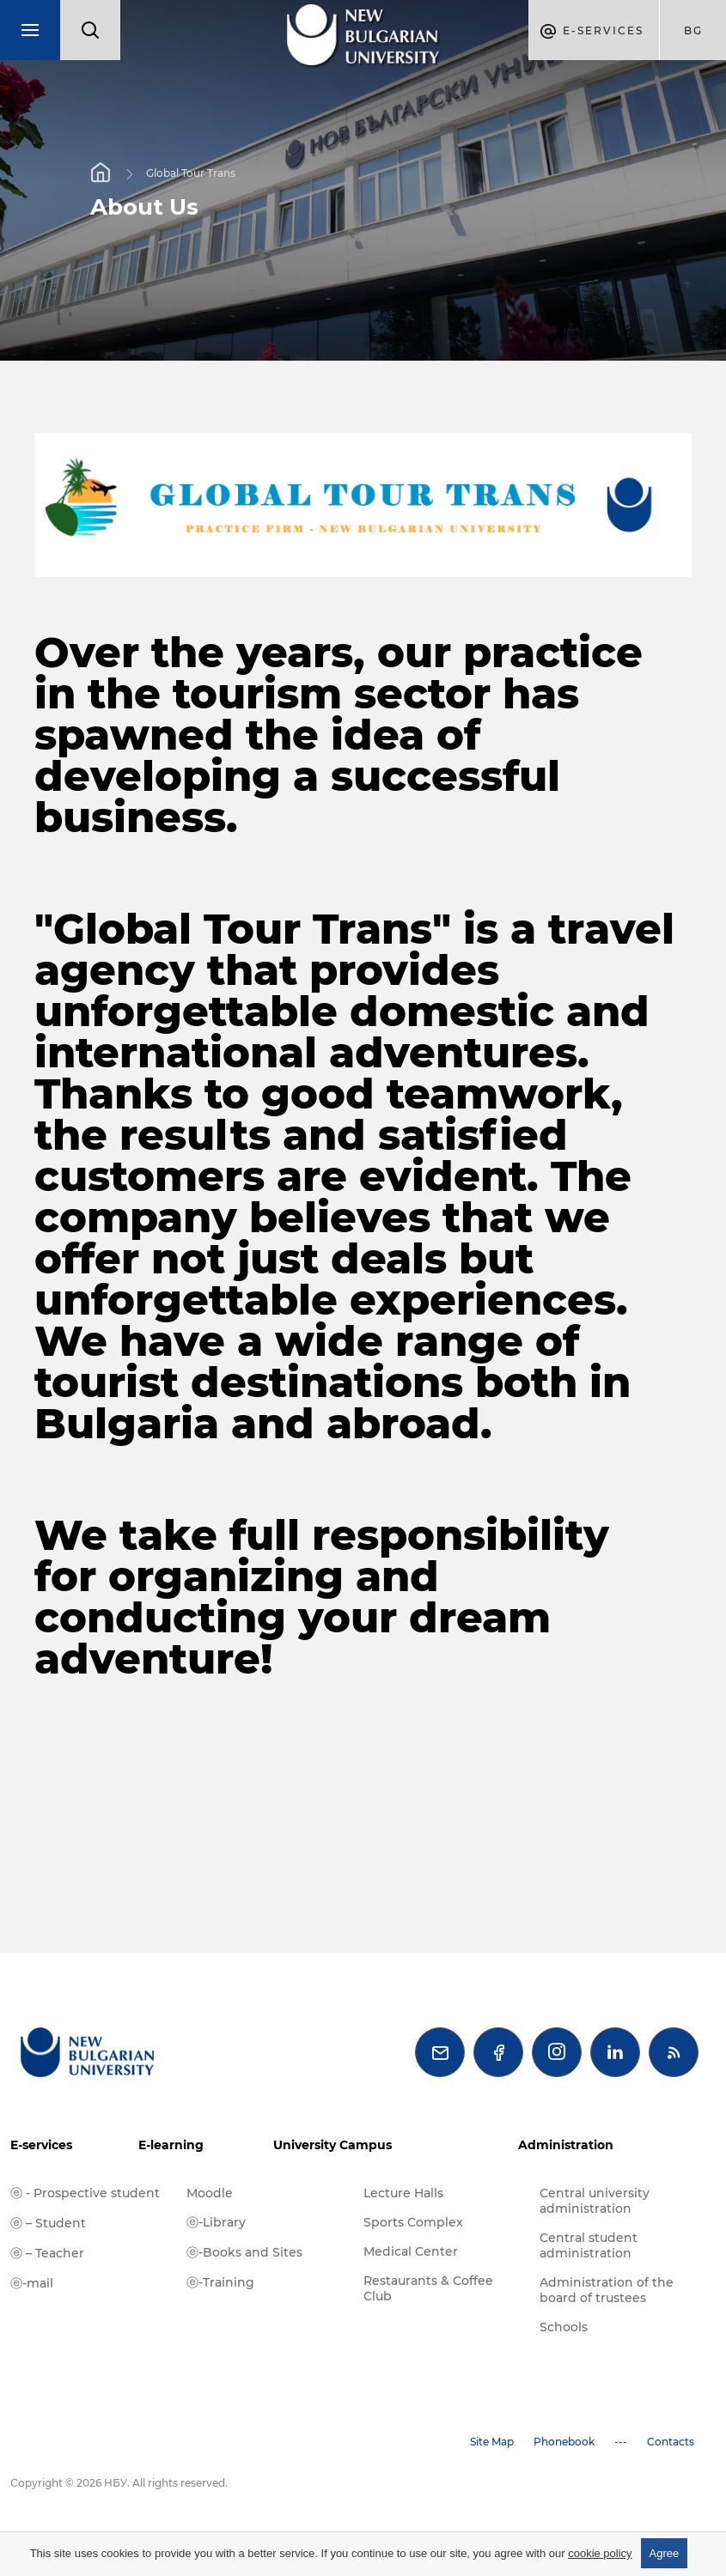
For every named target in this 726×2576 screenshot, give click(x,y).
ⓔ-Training (220, 2282)
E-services (41, 2145)
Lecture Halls (403, 2193)
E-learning (171, 2145)
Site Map (492, 2441)
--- (620, 2441)
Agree (665, 2553)
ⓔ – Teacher (47, 2253)
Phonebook (564, 2441)
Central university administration (595, 2200)
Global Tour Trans (190, 173)
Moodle (209, 2193)
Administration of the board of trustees (607, 2290)
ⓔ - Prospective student (85, 2193)
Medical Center (410, 2251)
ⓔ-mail (31, 2283)
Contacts (670, 2441)
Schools (564, 2327)
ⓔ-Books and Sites (244, 2252)
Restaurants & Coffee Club (428, 2288)
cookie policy (599, 2553)
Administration (565, 2145)
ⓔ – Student (48, 2223)
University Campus (332, 2145)
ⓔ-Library (216, 2222)
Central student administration (589, 2245)
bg (693, 30)
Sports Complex (413, 2222)
